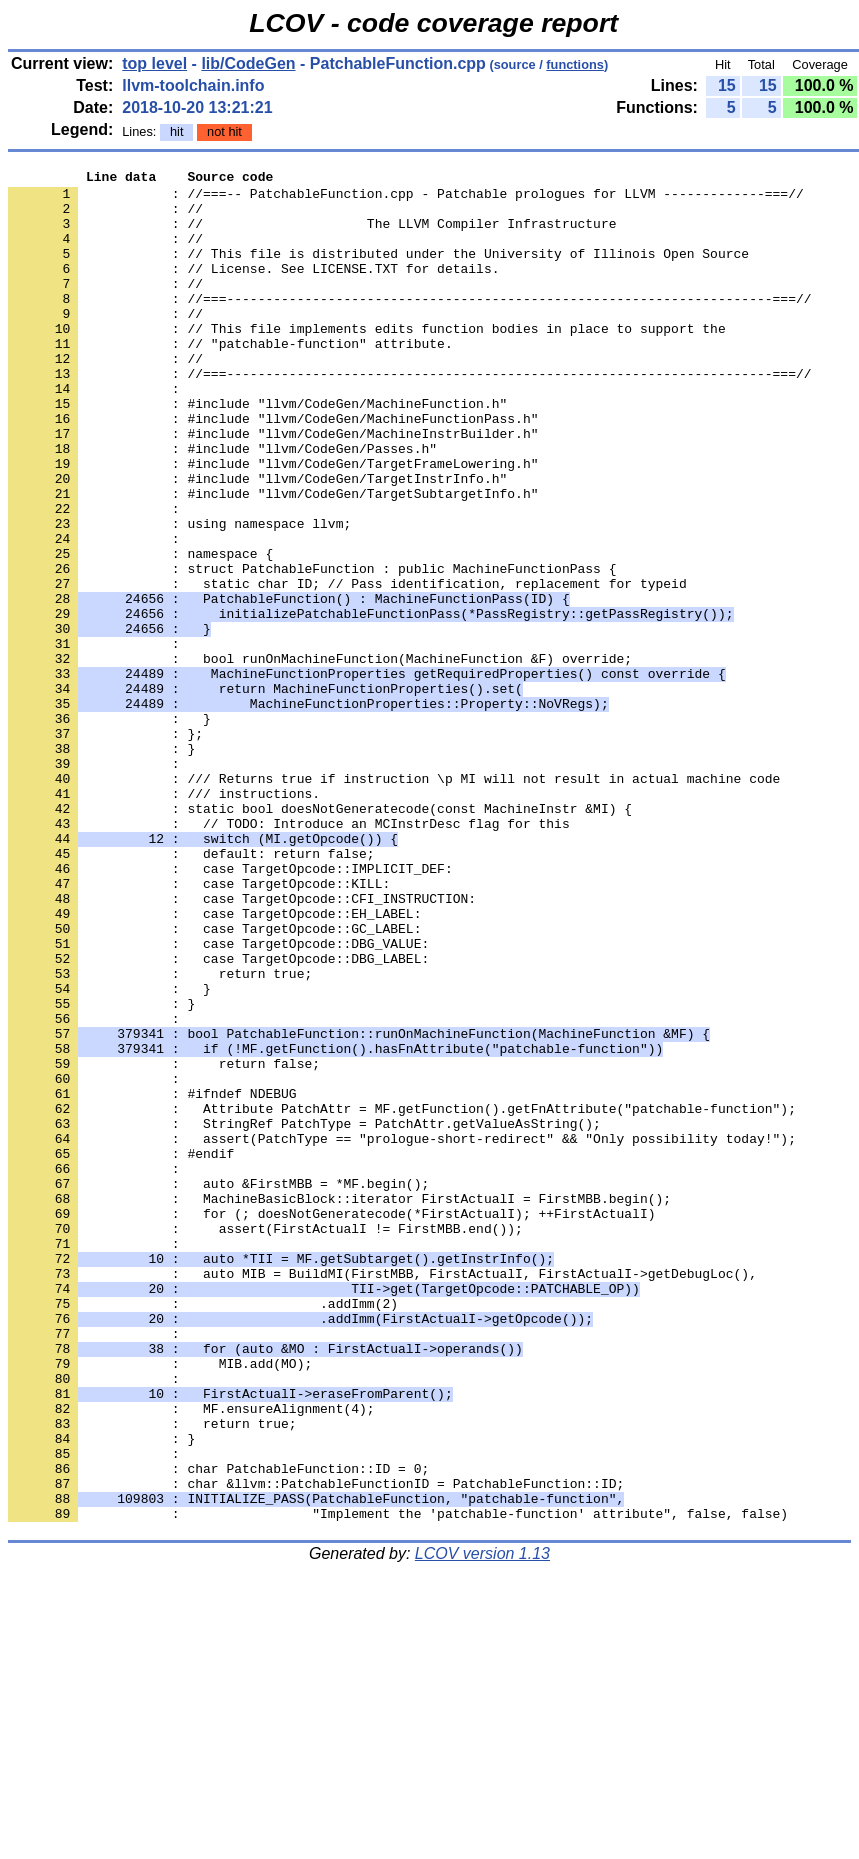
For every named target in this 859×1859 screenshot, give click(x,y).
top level (154, 63)
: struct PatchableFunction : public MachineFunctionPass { (312, 649)
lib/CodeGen (248, 63)
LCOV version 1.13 (482, 1823)
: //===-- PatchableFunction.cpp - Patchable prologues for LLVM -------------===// (406, 199)
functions (575, 64)
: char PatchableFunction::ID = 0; (218, 1729)
